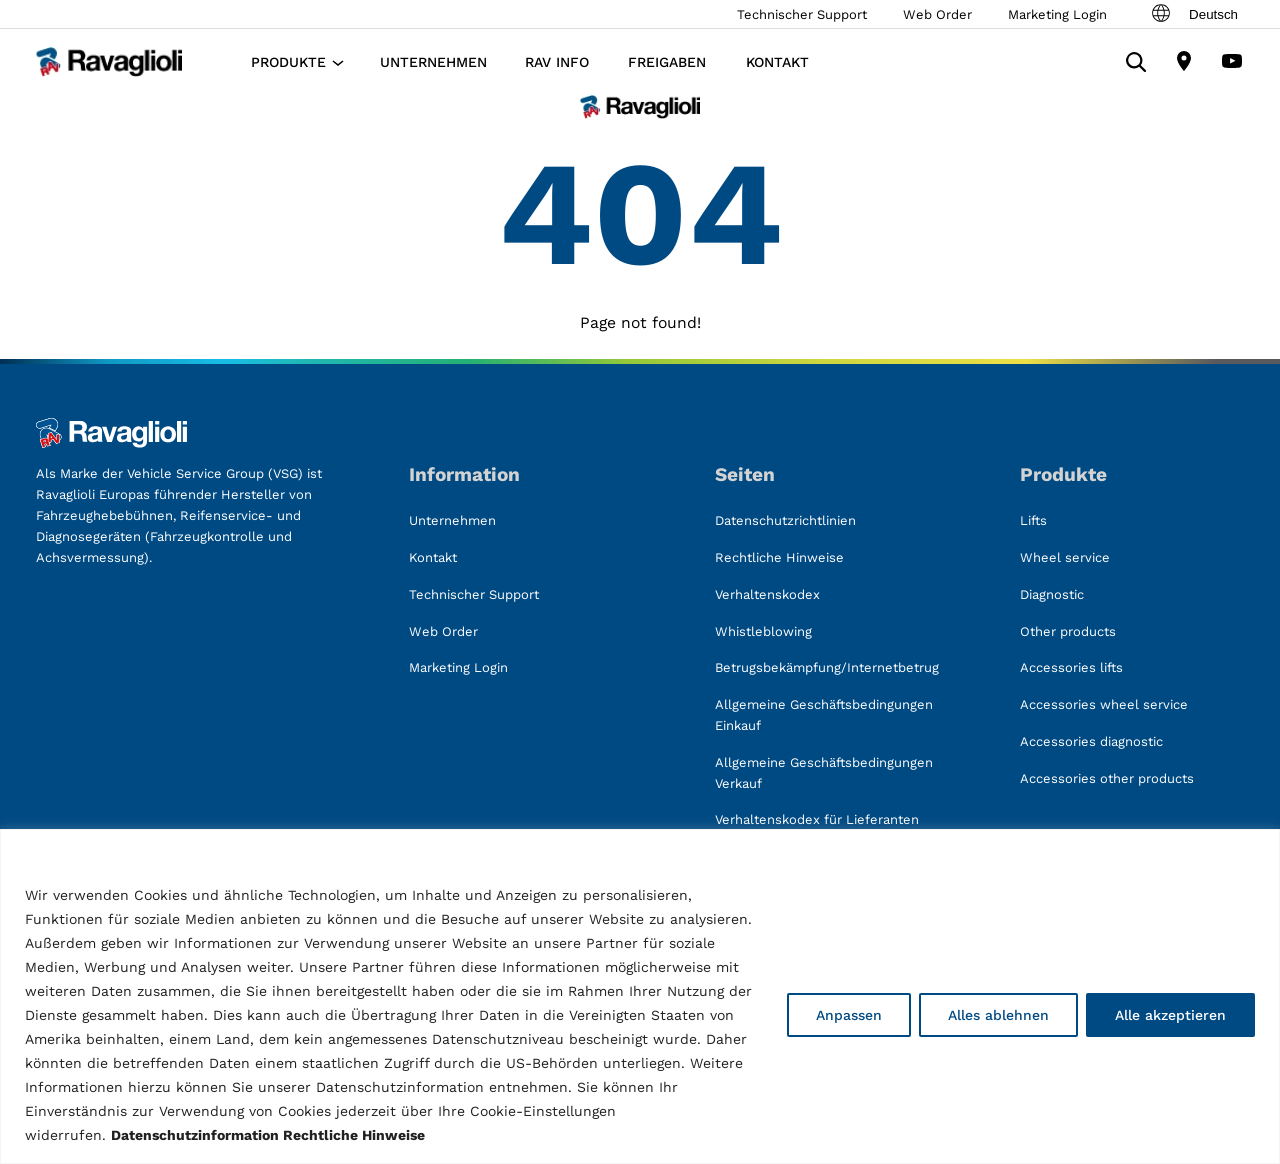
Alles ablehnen (998, 1015)
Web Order (937, 14)
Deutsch (1193, 14)
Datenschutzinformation (195, 1135)
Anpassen (849, 1015)
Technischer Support (802, 14)
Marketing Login (1057, 14)
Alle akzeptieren (1170, 1015)
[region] (640, 996)
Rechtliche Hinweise (354, 1135)
